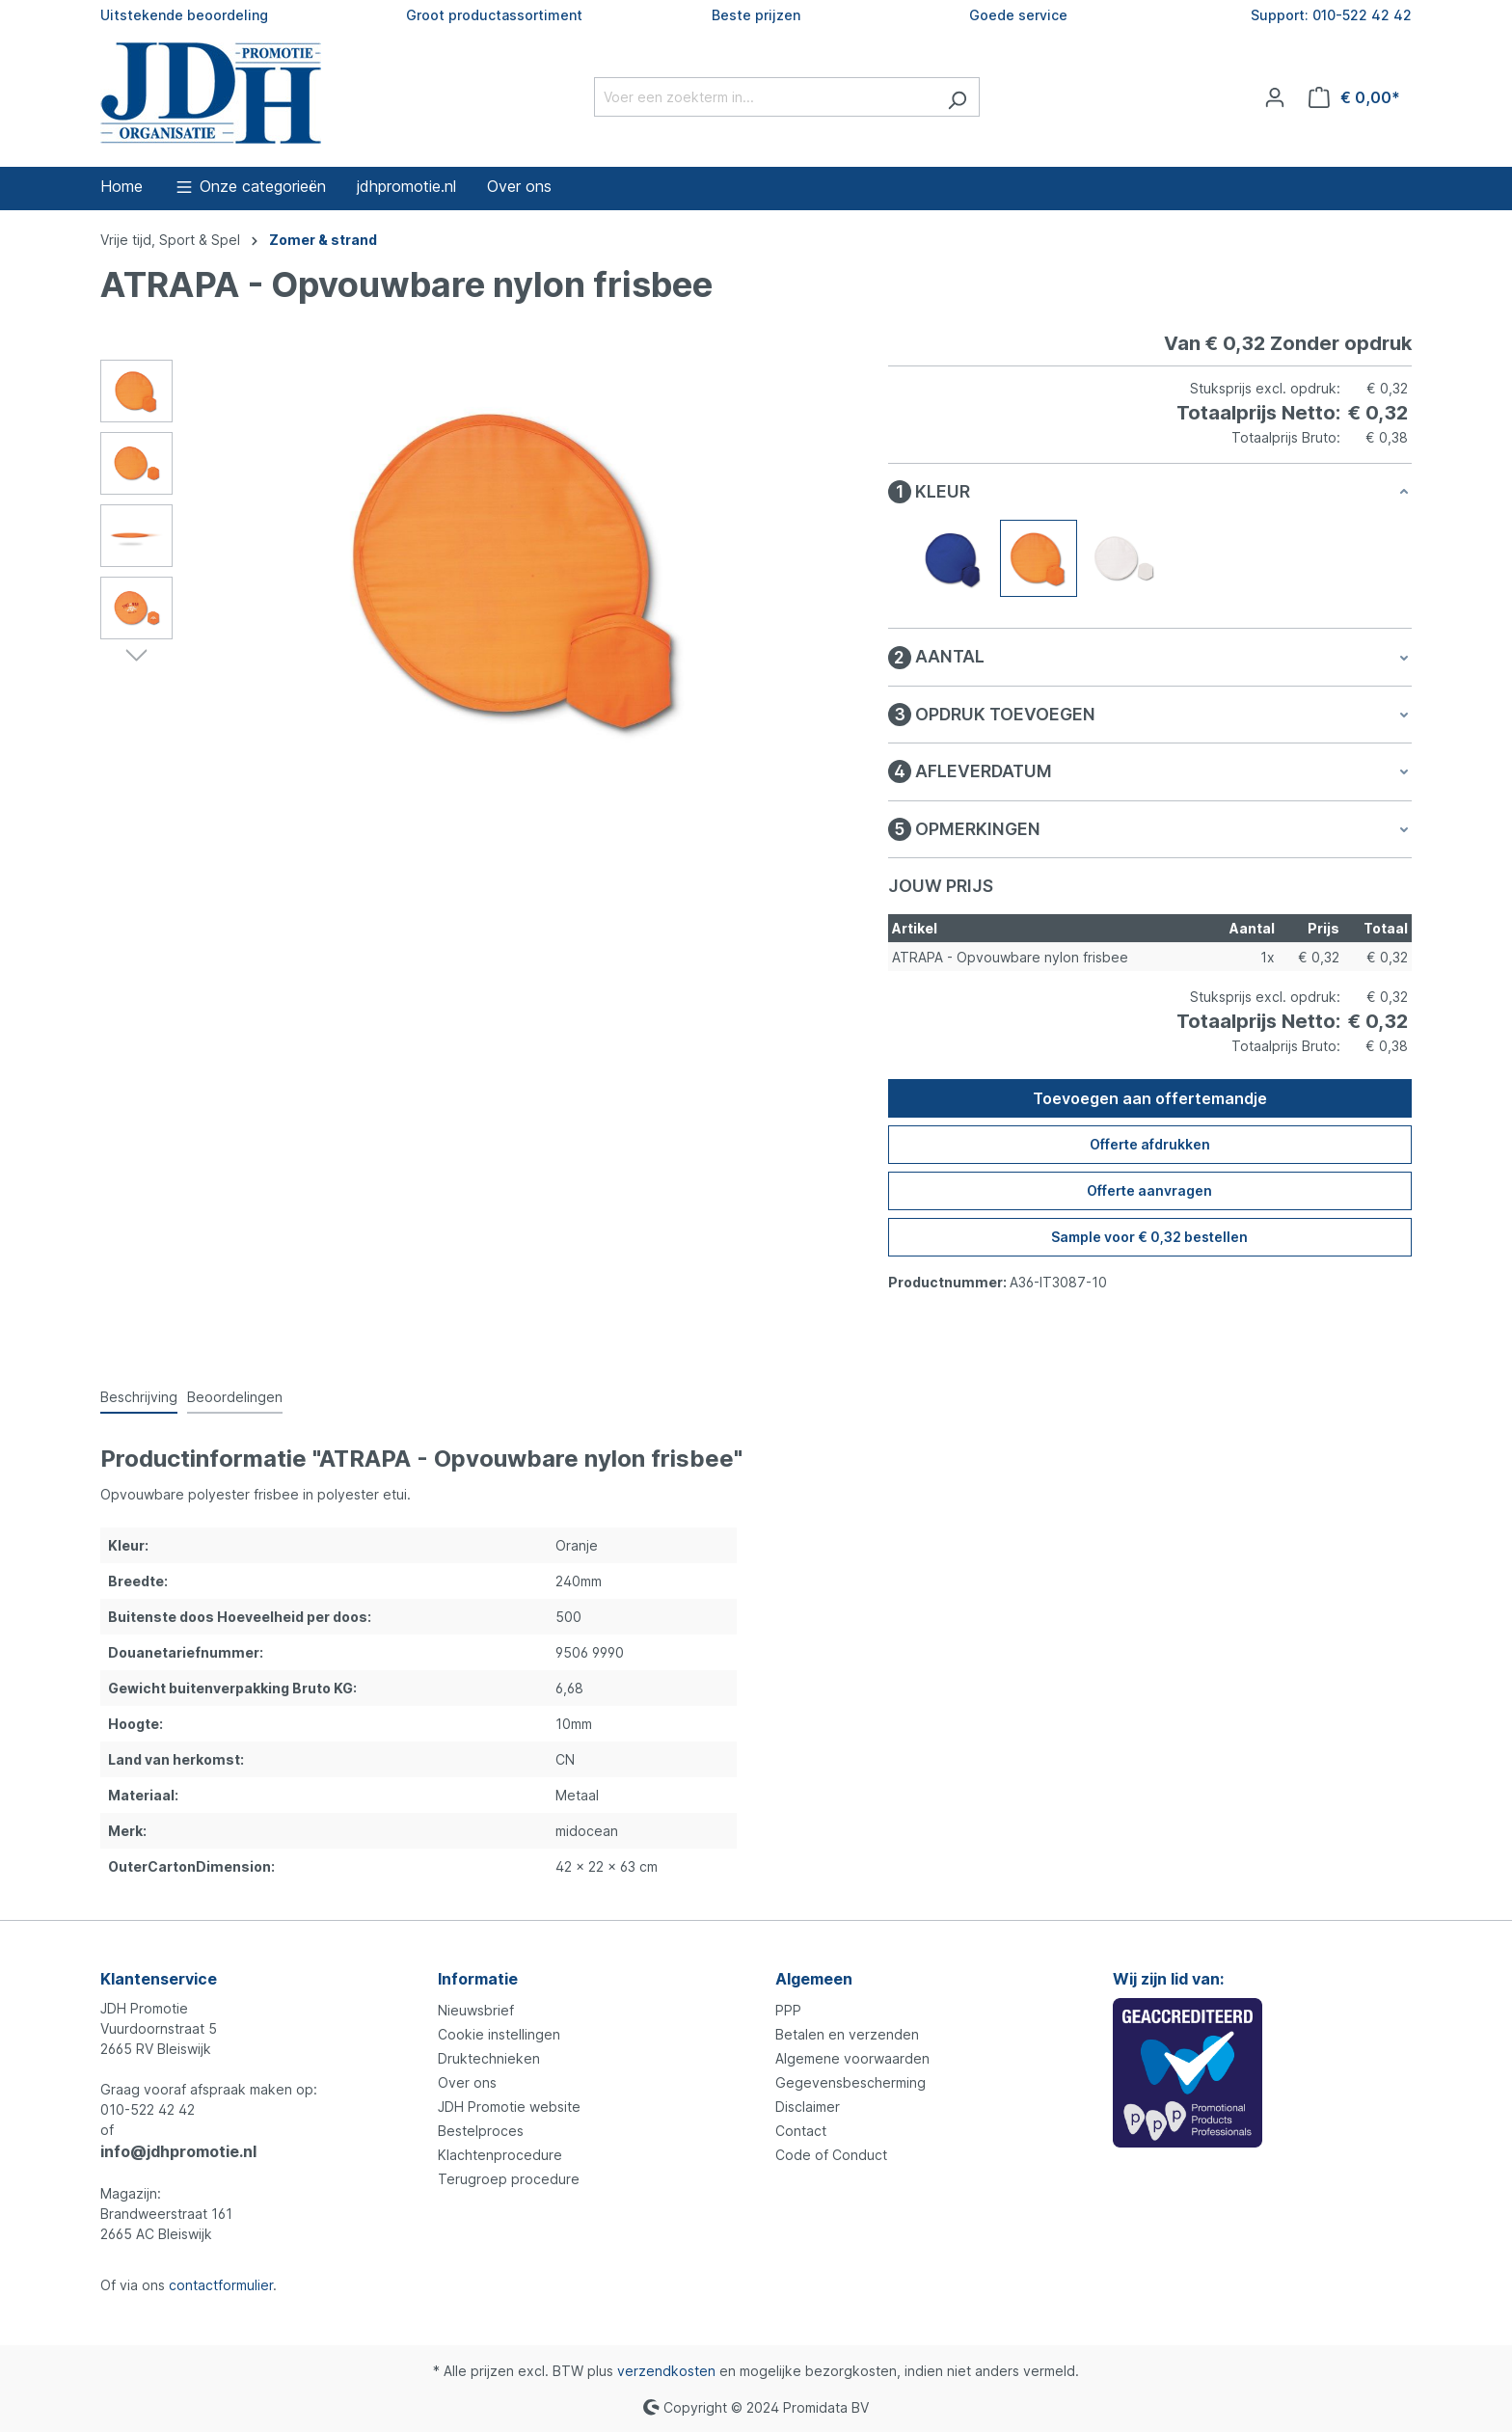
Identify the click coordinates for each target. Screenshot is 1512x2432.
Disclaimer (807, 2106)
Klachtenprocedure (500, 2155)
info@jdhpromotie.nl (178, 2151)
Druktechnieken (489, 2058)
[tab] (138, 1398)
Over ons (467, 2082)
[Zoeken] (957, 97)
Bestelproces (481, 2130)
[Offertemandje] (1354, 97)
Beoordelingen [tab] (235, 1397)
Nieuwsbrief (476, 2010)
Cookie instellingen (499, 2034)
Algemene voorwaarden (852, 2058)
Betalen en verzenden (847, 2034)
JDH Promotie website (509, 2106)
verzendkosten (666, 2371)
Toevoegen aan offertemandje (1150, 1098)
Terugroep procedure (509, 2179)
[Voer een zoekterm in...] (764, 97)
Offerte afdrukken (1150, 1144)
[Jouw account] (1275, 97)
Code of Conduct (831, 2155)
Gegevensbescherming (850, 2082)
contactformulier (221, 2285)
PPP (788, 2010)
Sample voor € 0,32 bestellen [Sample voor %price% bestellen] (1149, 1237)
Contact (800, 2130)
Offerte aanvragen (1149, 1190)
